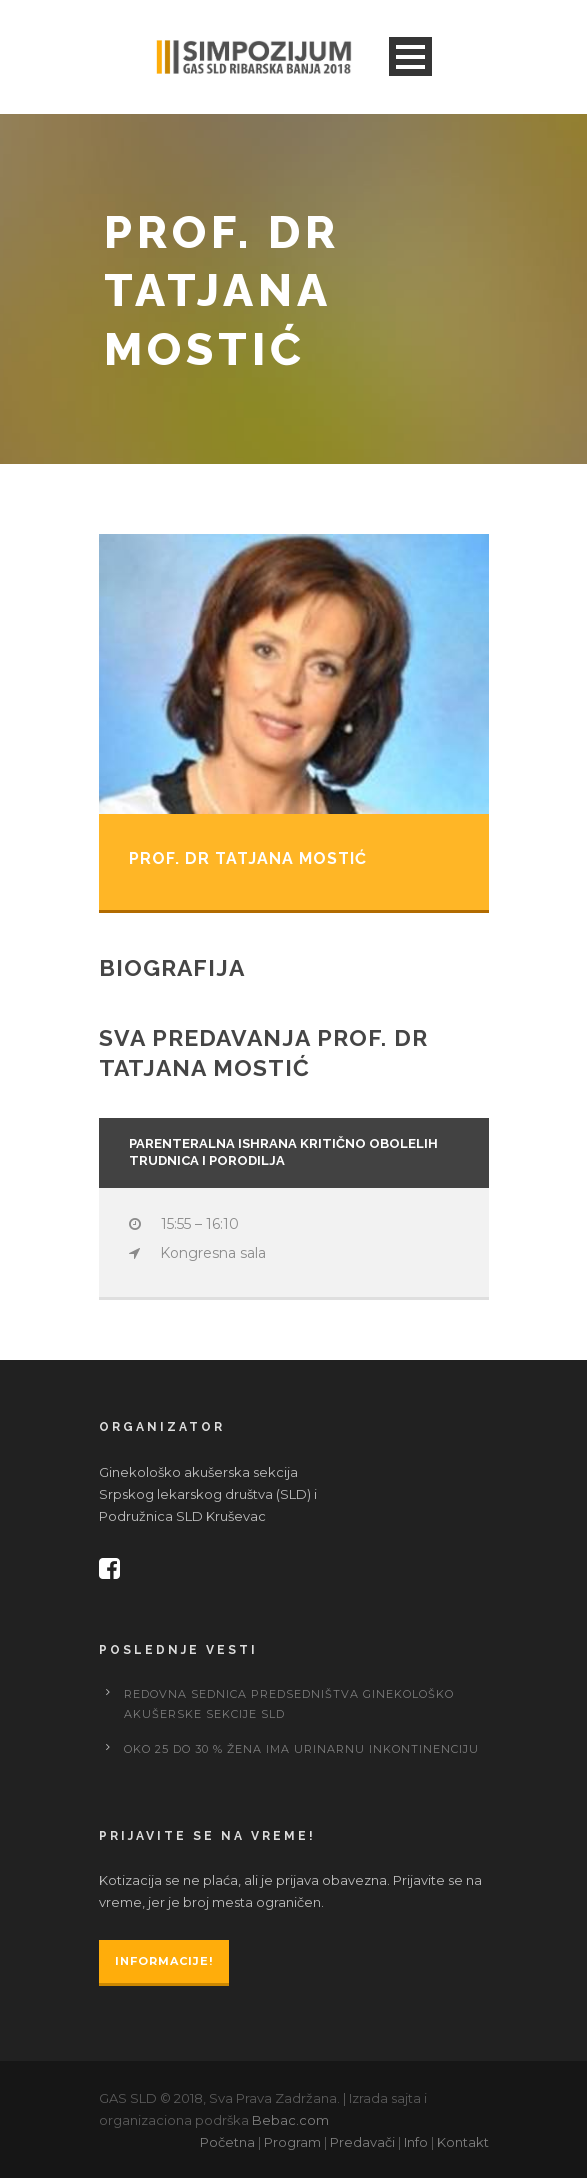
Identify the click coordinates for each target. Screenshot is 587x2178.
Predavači (362, 2142)
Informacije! (164, 1961)
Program (292, 2142)
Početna (227, 2142)
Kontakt (463, 2142)
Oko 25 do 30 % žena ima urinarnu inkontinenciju (301, 1749)
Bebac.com (290, 2120)
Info (416, 2142)
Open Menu (410, 56)
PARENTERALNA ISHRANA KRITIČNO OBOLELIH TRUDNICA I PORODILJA (283, 1152)
